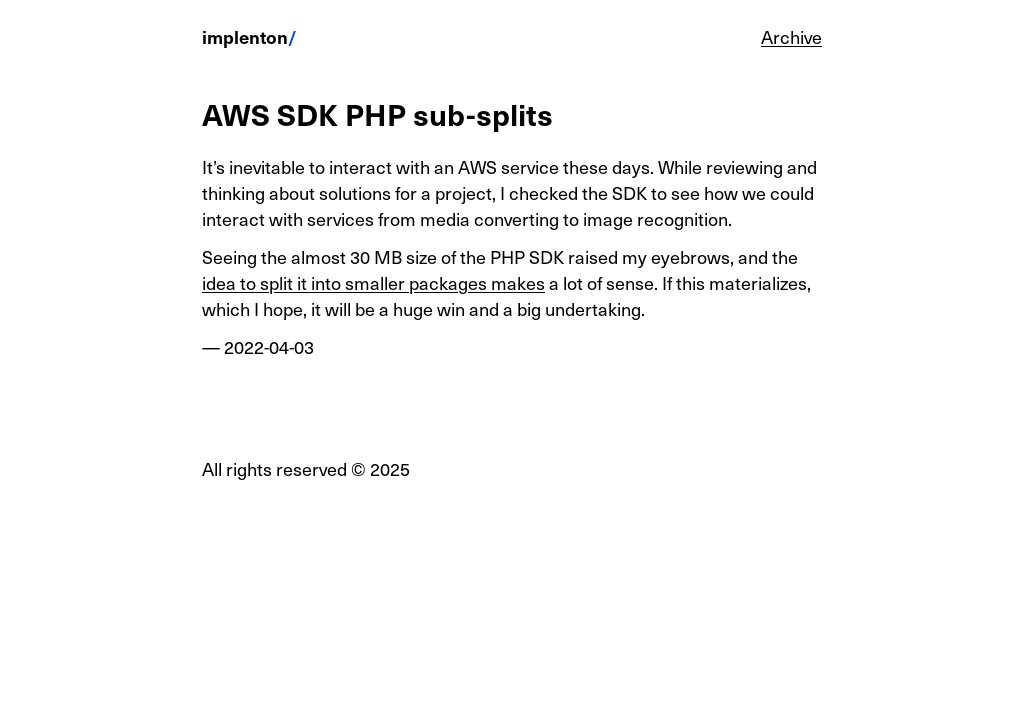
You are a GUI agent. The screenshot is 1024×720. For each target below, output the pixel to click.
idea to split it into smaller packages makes (373, 282)
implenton (245, 36)
